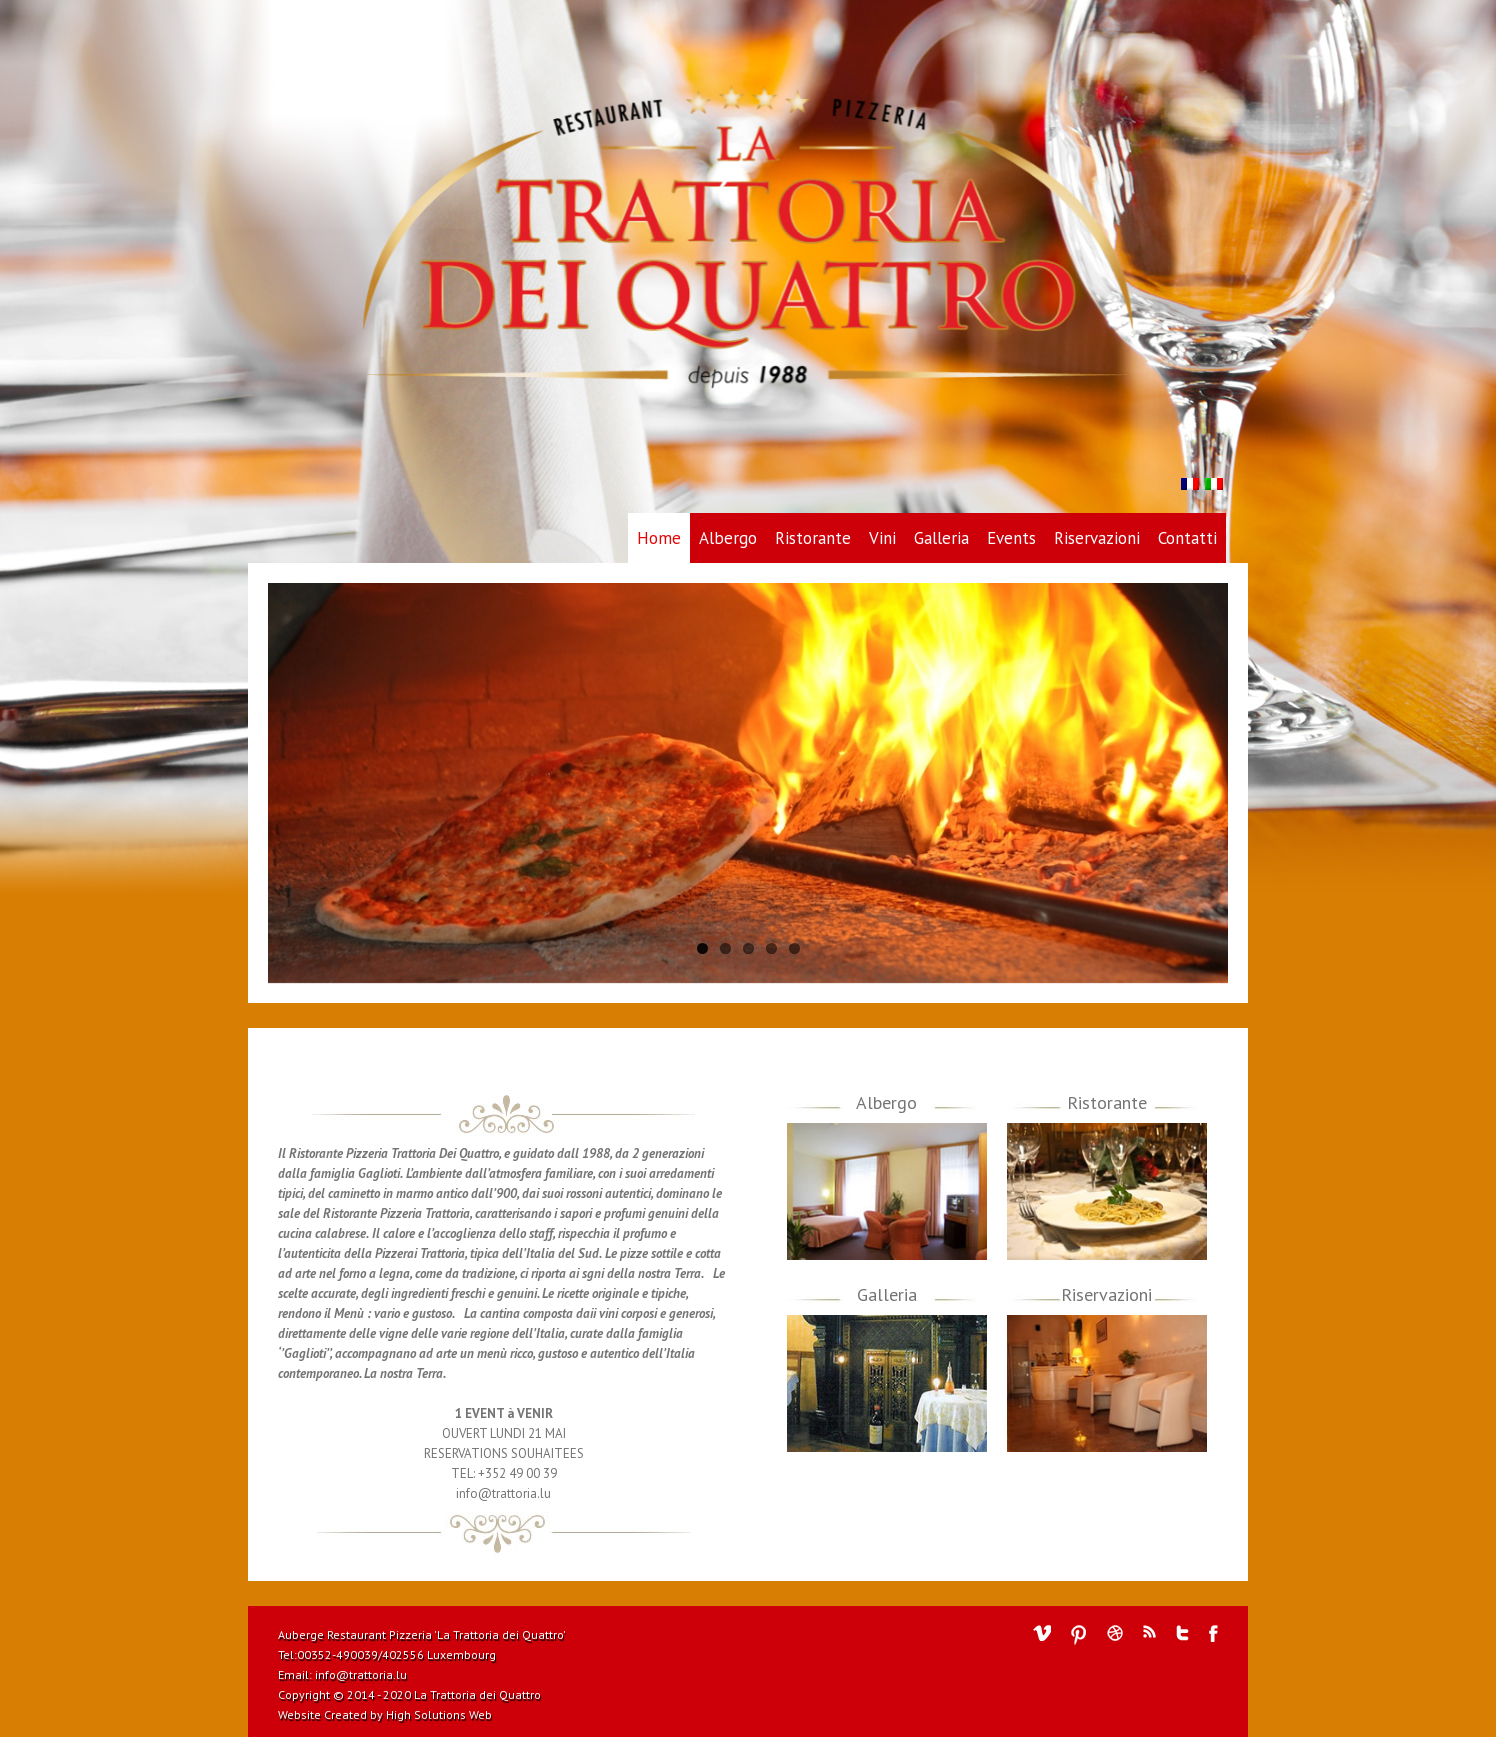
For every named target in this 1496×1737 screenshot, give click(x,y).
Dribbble (1115, 1633)
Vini (882, 538)
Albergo (728, 538)
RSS (1149, 1631)
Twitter (1182, 1633)
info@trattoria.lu (361, 1674)
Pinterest (1079, 1635)
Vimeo (1042, 1633)
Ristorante (813, 538)
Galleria (941, 538)
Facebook (1213, 1633)
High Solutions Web (439, 1714)
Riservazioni (1097, 538)
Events (1011, 538)
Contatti (1187, 538)
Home (659, 538)
